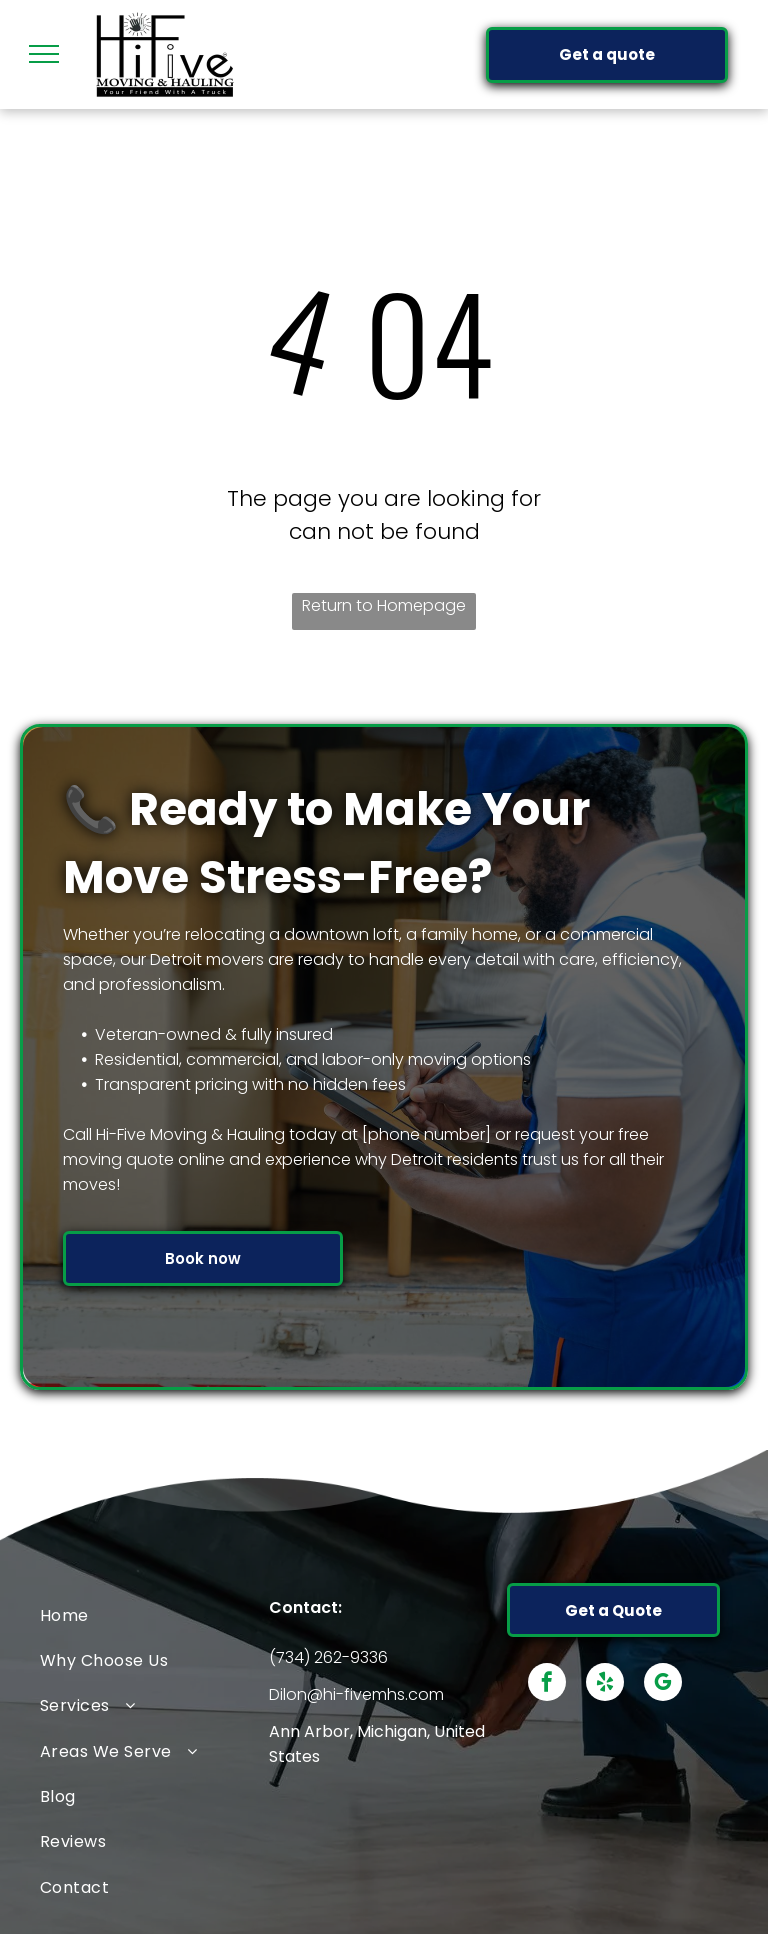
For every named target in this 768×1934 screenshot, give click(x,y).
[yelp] (605, 1684)
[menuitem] (154, 1614)
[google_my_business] (663, 1684)
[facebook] (547, 1684)
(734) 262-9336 (328, 1657)
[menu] (44, 54)
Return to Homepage (384, 605)
